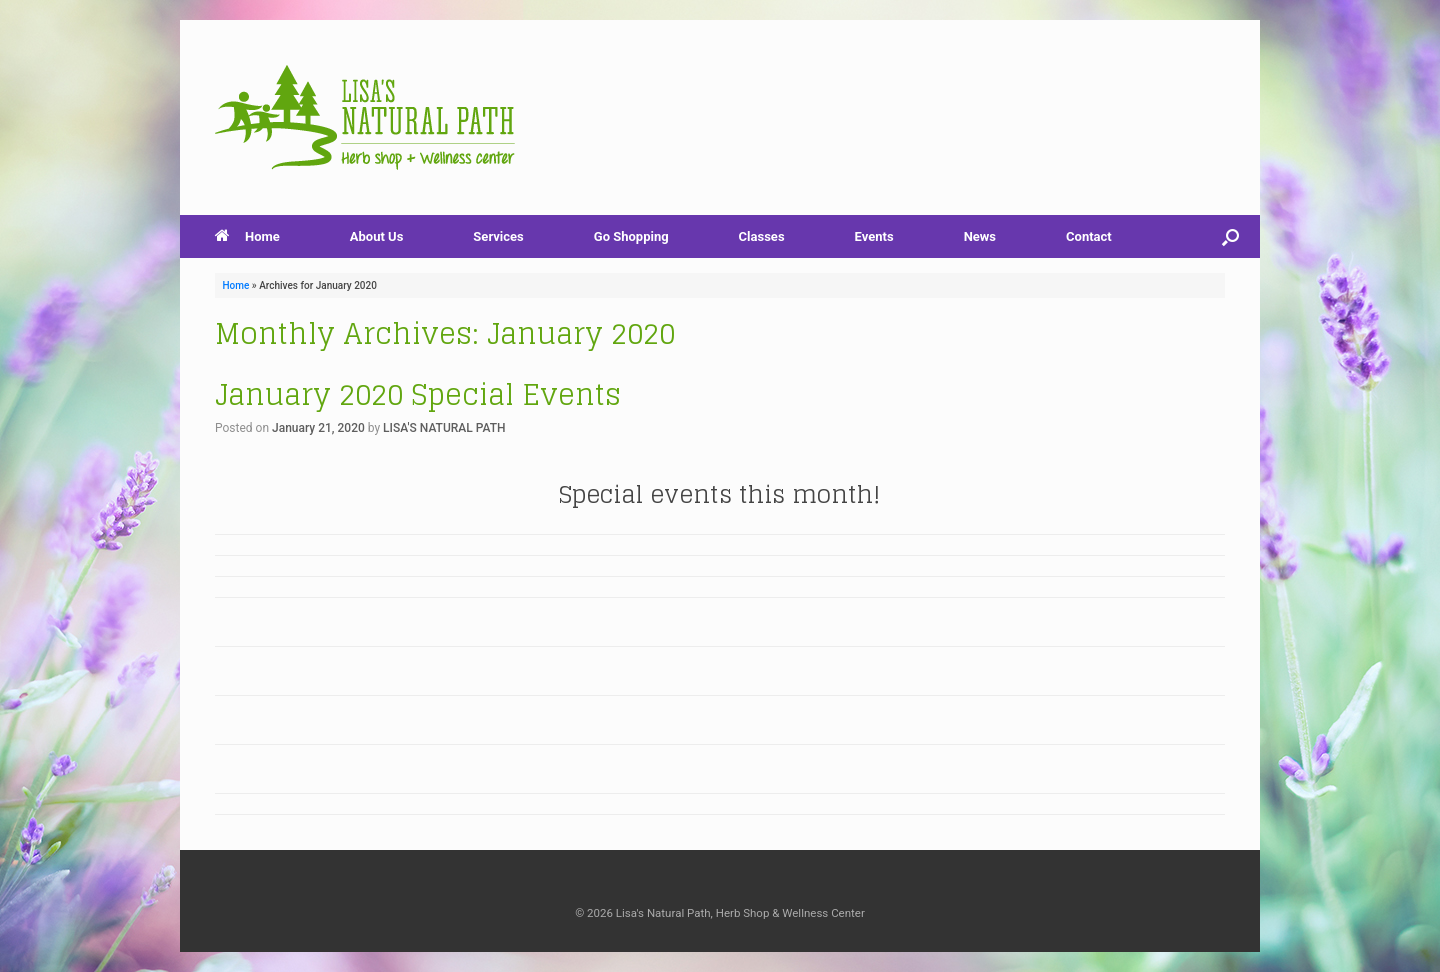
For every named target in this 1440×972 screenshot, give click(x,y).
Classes (762, 236)
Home (247, 236)
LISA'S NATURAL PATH (444, 428)
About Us (377, 236)
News (980, 236)
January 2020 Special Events (418, 395)
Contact (1089, 236)
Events (874, 236)
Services (498, 236)
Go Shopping (631, 236)
